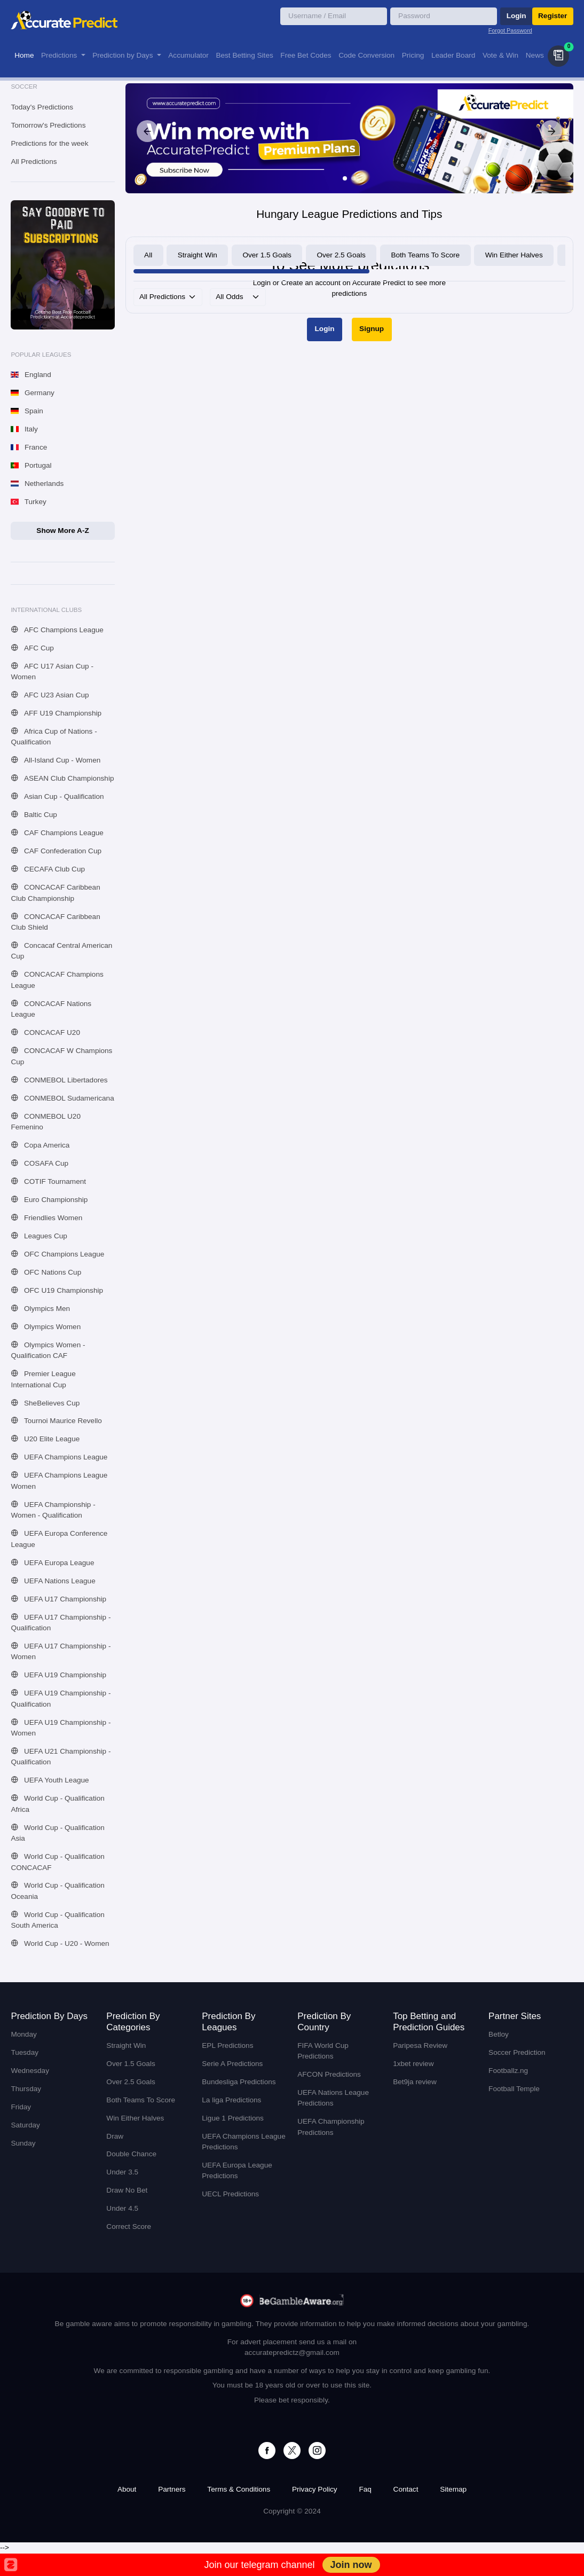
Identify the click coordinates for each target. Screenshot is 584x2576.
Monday (23, 2034)
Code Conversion (366, 55)
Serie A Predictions (232, 2064)
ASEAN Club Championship (62, 778)
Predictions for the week (49, 143)
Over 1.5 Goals (266, 255)
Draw (114, 2136)
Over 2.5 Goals (341, 255)
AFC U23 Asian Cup (50, 695)
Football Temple (514, 2089)
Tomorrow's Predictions (48, 125)
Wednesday (30, 2071)
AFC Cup (32, 648)
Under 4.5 (122, 2208)
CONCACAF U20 (45, 1032)
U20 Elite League (45, 1439)
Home (24, 55)
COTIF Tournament (48, 1181)
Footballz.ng (508, 2071)
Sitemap (453, 2489)
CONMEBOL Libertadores (59, 1080)
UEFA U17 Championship (58, 1599)
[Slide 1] (345, 178)
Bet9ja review (415, 2082)
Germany (32, 393)
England (31, 375)
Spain (27, 411)
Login (516, 16)
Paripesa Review (420, 2045)
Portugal (31, 465)
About (127, 2489)
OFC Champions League (57, 1254)
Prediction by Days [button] (123, 55)
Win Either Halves (514, 255)
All (148, 255)
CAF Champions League (57, 833)
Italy (24, 429)
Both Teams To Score (425, 255)
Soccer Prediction (517, 2052)
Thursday (26, 2089)
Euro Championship (49, 1200)
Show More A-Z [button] (62, 531)
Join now (351, 2564)
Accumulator (188, 55)
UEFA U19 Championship (58, 1675)
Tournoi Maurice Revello (56, 1421)
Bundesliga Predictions (238, 2082)
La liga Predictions (231, 2100)
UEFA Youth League (50, 1780)
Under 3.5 (122, 2172)
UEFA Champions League (59, 1457)
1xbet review (413, 2064)
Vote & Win (500, 55)
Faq (365, 2489)
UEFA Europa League (52, 1563)
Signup (371, 329)
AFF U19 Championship (56, 713)
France (29, 447)
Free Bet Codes (305, 55)
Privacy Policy (314, 2489)
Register (552, 16)
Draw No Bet (126, 2190)
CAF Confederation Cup (56, 851)
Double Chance (131, 2154)
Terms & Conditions (238, 2489)
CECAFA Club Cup (48, 869)
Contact (406, 2489)
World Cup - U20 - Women (60, 1943)
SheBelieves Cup (45, 1403)
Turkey (28, 502)
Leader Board (453, 55)
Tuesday (24, 2052)
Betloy (498, 2034)
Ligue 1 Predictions (233, 2118)
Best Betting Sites (244, 55)
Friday (21, 2107)
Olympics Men (40, 1309)
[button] (558, 56)
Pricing (413, 55)
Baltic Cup (34, 815)
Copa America (40, 1145)
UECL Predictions (230, 2194)
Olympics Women (46, 1327)
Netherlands (37, 484)
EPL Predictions (227, 2045)
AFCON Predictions (329, 2074)
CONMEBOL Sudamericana (62, 1098)
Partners (171, 2489)
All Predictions (34, 162)
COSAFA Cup (39, 1163)
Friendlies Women (46, 1218)
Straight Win (197, 255)
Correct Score (128, 2226)
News (535, 55)
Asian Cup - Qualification (57, 796)
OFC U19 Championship (57, 1290)
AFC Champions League (57, 630)
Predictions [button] (60, 55)
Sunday (23, 2143)
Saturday (25, 2125)
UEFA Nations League (53, 1581)
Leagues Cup (39, 1236)
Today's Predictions (42, 107)
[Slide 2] (353, 178)
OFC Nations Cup (46, 1272)
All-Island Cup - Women (55, 760)
